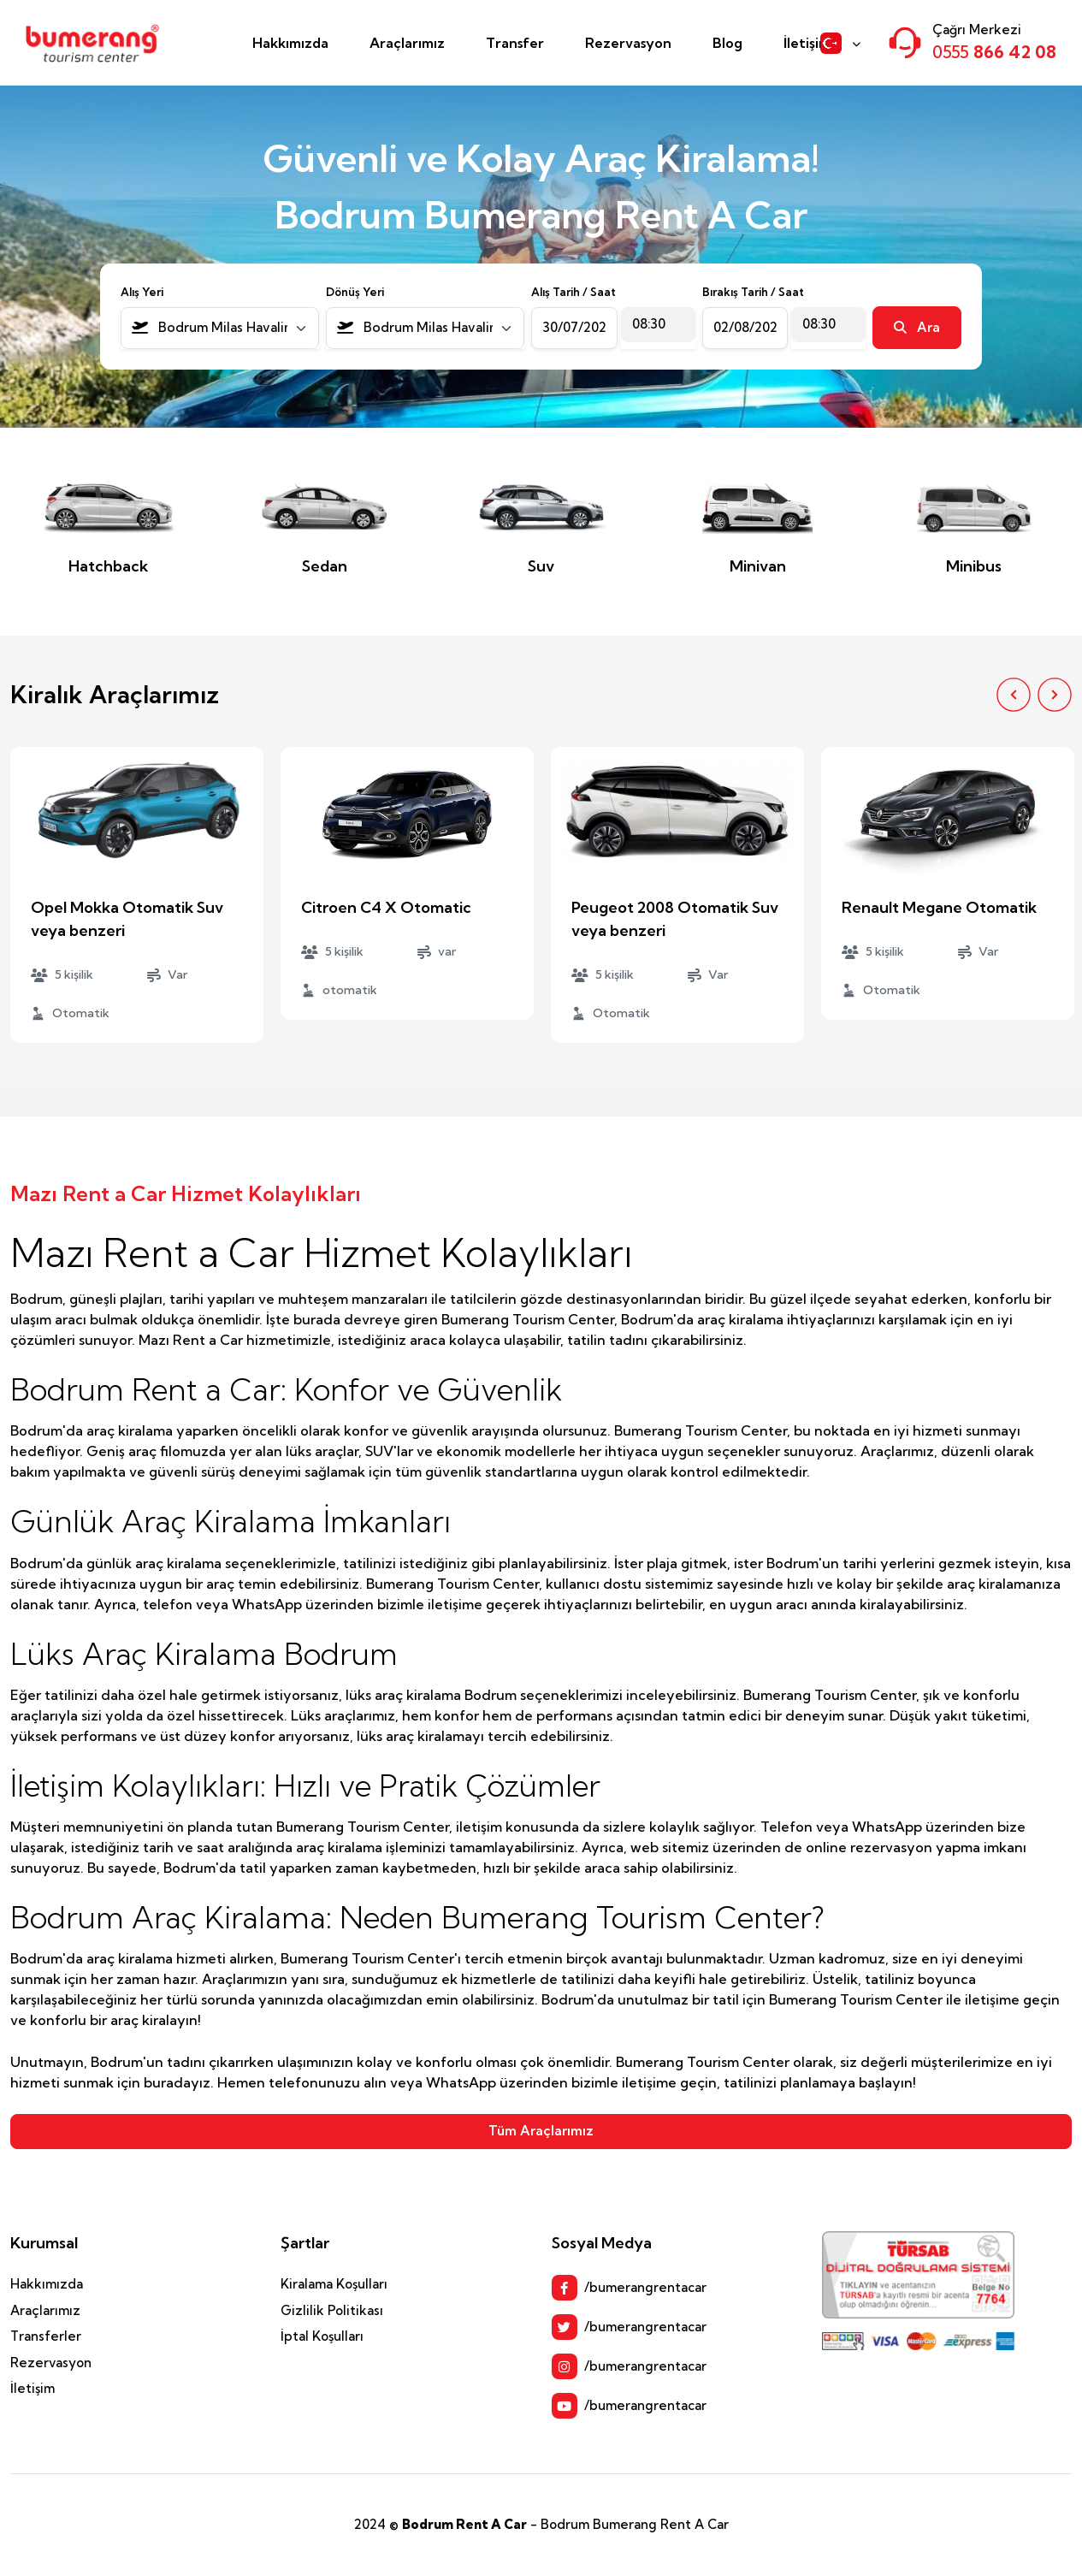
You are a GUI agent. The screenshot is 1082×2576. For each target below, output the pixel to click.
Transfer (515, 42)
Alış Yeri (142, 292)
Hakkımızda (290, 42)
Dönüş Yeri (355, 292)
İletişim (807, 42)
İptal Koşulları (322, 2336)
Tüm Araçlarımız (541, 2131)
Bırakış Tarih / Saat (753, 292)
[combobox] (220, 328)
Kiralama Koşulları (334, 2284)
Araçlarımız (407, 42)
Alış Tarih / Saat (573, 292)
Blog (727, 42)
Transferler (45, 2336)
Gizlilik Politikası (332, 2310)
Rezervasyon (628, 42)
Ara (917, 327)
